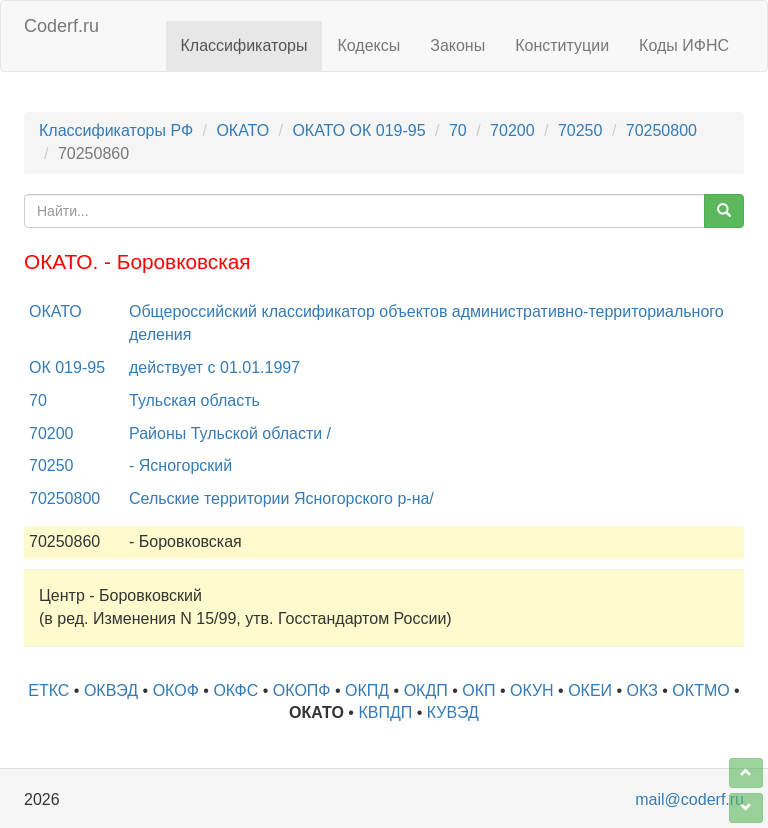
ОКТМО (700, 690)
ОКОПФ (302, 690)
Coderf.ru (61, 26)
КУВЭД (453, 712)
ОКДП (426, 690)
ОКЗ (642, 690)
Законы (457, 45)
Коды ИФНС (684, 45)
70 (458, 130)
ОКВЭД (111, 690)
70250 (580, 130)
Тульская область (194, 400)
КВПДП (385, 712)
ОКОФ (176, 690)
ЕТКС (48, 690)
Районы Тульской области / (230, 433)
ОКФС (235, 690)
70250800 (661, 130)
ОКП (478, 690)
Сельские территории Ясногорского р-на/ (281, 498)
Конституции (562, 45)
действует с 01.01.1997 (214, 367)
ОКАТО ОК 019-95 (358, 130)
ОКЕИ (590, 690)
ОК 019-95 (67, 367)
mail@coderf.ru (689, 799)
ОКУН (532, 690)
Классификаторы (244, 45)
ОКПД (367, 690)
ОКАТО (242, 130)
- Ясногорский (180, 465)
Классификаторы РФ (116, 130)
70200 (512, 130)
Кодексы (368, 45)
